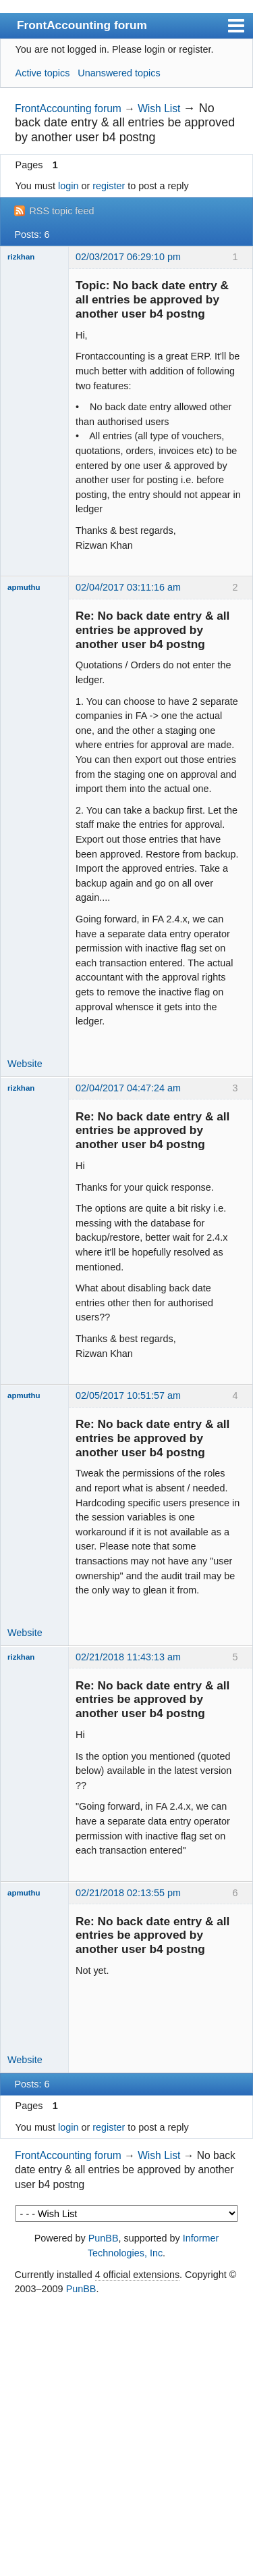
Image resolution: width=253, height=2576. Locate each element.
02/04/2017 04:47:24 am (128, 1088)
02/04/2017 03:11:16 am (128, 587)
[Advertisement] (126, 2436)
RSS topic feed (61, 210)
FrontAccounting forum (82, 25)
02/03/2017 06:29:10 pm (128, 256)
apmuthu (23, 587)
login (68, 185)
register (108, 185)
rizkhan (20, 257)
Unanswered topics (119, 73)
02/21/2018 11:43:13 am (128, 1657)
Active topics (43, 73)
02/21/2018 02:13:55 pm (128, 1892)
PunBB (103, 2238)
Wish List (159, 108)
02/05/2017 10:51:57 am (128, 1395)
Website (25, 1063)
